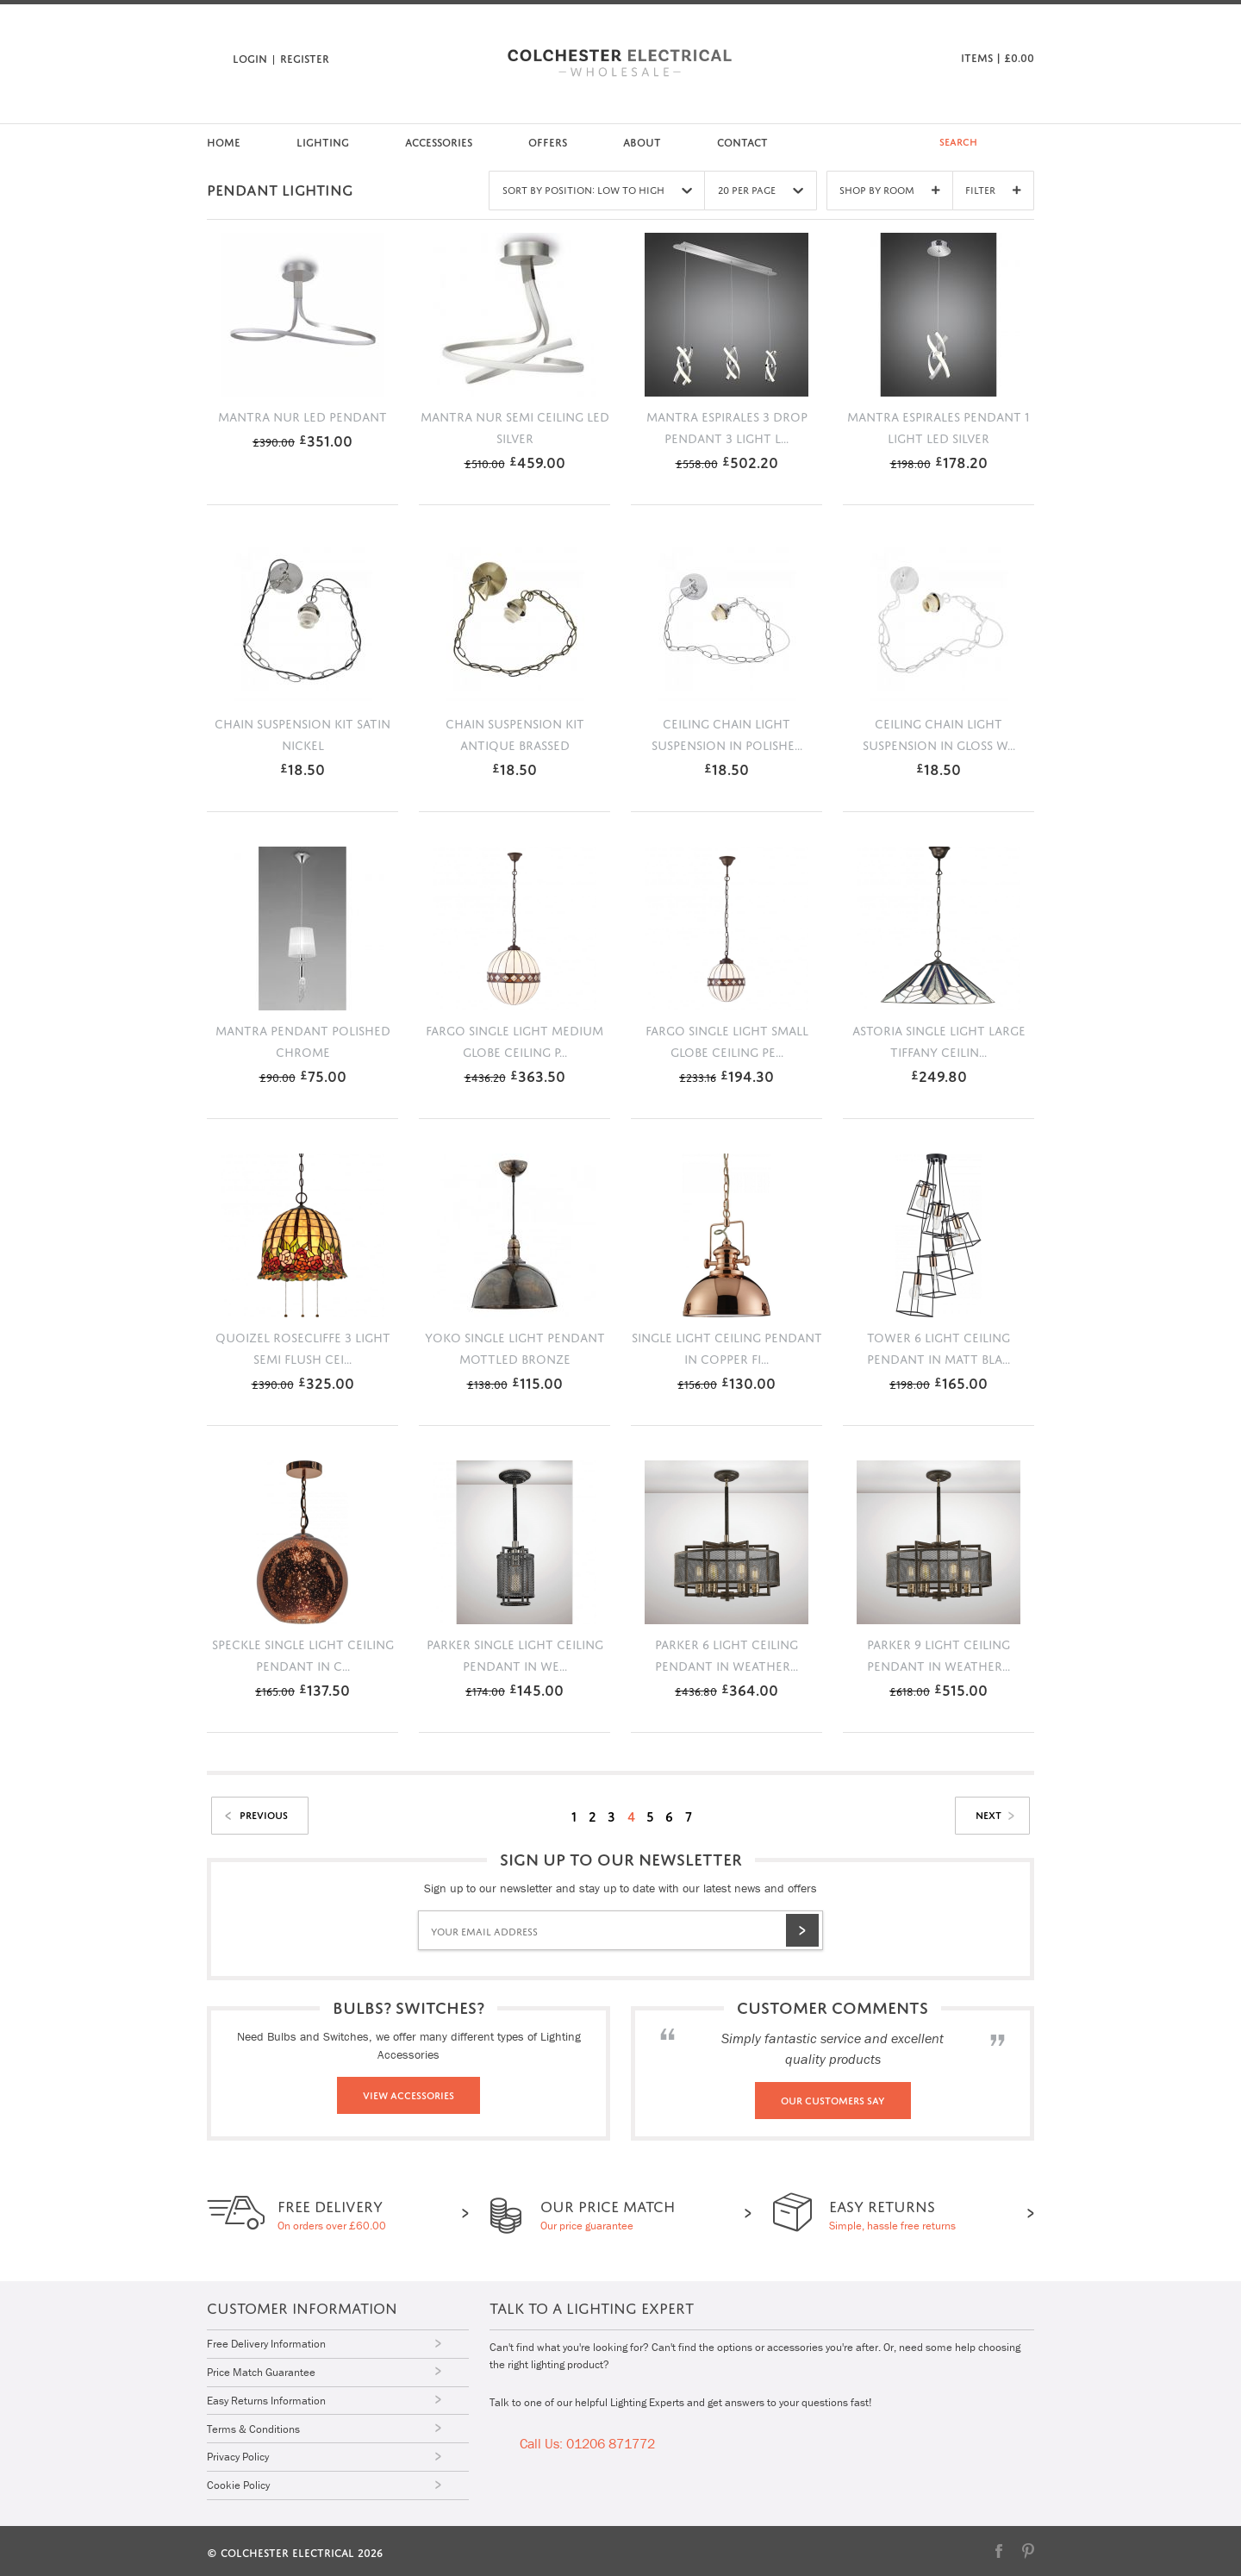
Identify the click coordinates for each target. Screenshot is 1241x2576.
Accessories (438, 141)
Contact (742, 141)
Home (223, 141)
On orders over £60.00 (332, 2212)
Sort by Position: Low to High (594, 190)
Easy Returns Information (266, 2399)
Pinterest (1028, 2549)
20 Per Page (758, 190)
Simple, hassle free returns (891, 2212)
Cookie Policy (238, 2484)
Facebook (999, 2549)
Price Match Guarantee (261, 2372)
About (642, 141)
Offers (547, 141)
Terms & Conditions (253, 2428)
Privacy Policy (238, 2455)
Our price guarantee (606, 2212)
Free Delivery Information (266, 2343)
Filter (992, 189)
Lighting (322, 141)
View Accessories (408, 2094)
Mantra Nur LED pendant (302, 414)
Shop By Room (889, 189)
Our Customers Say (833, 2099)
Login (250, 57)
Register (304, 57)
